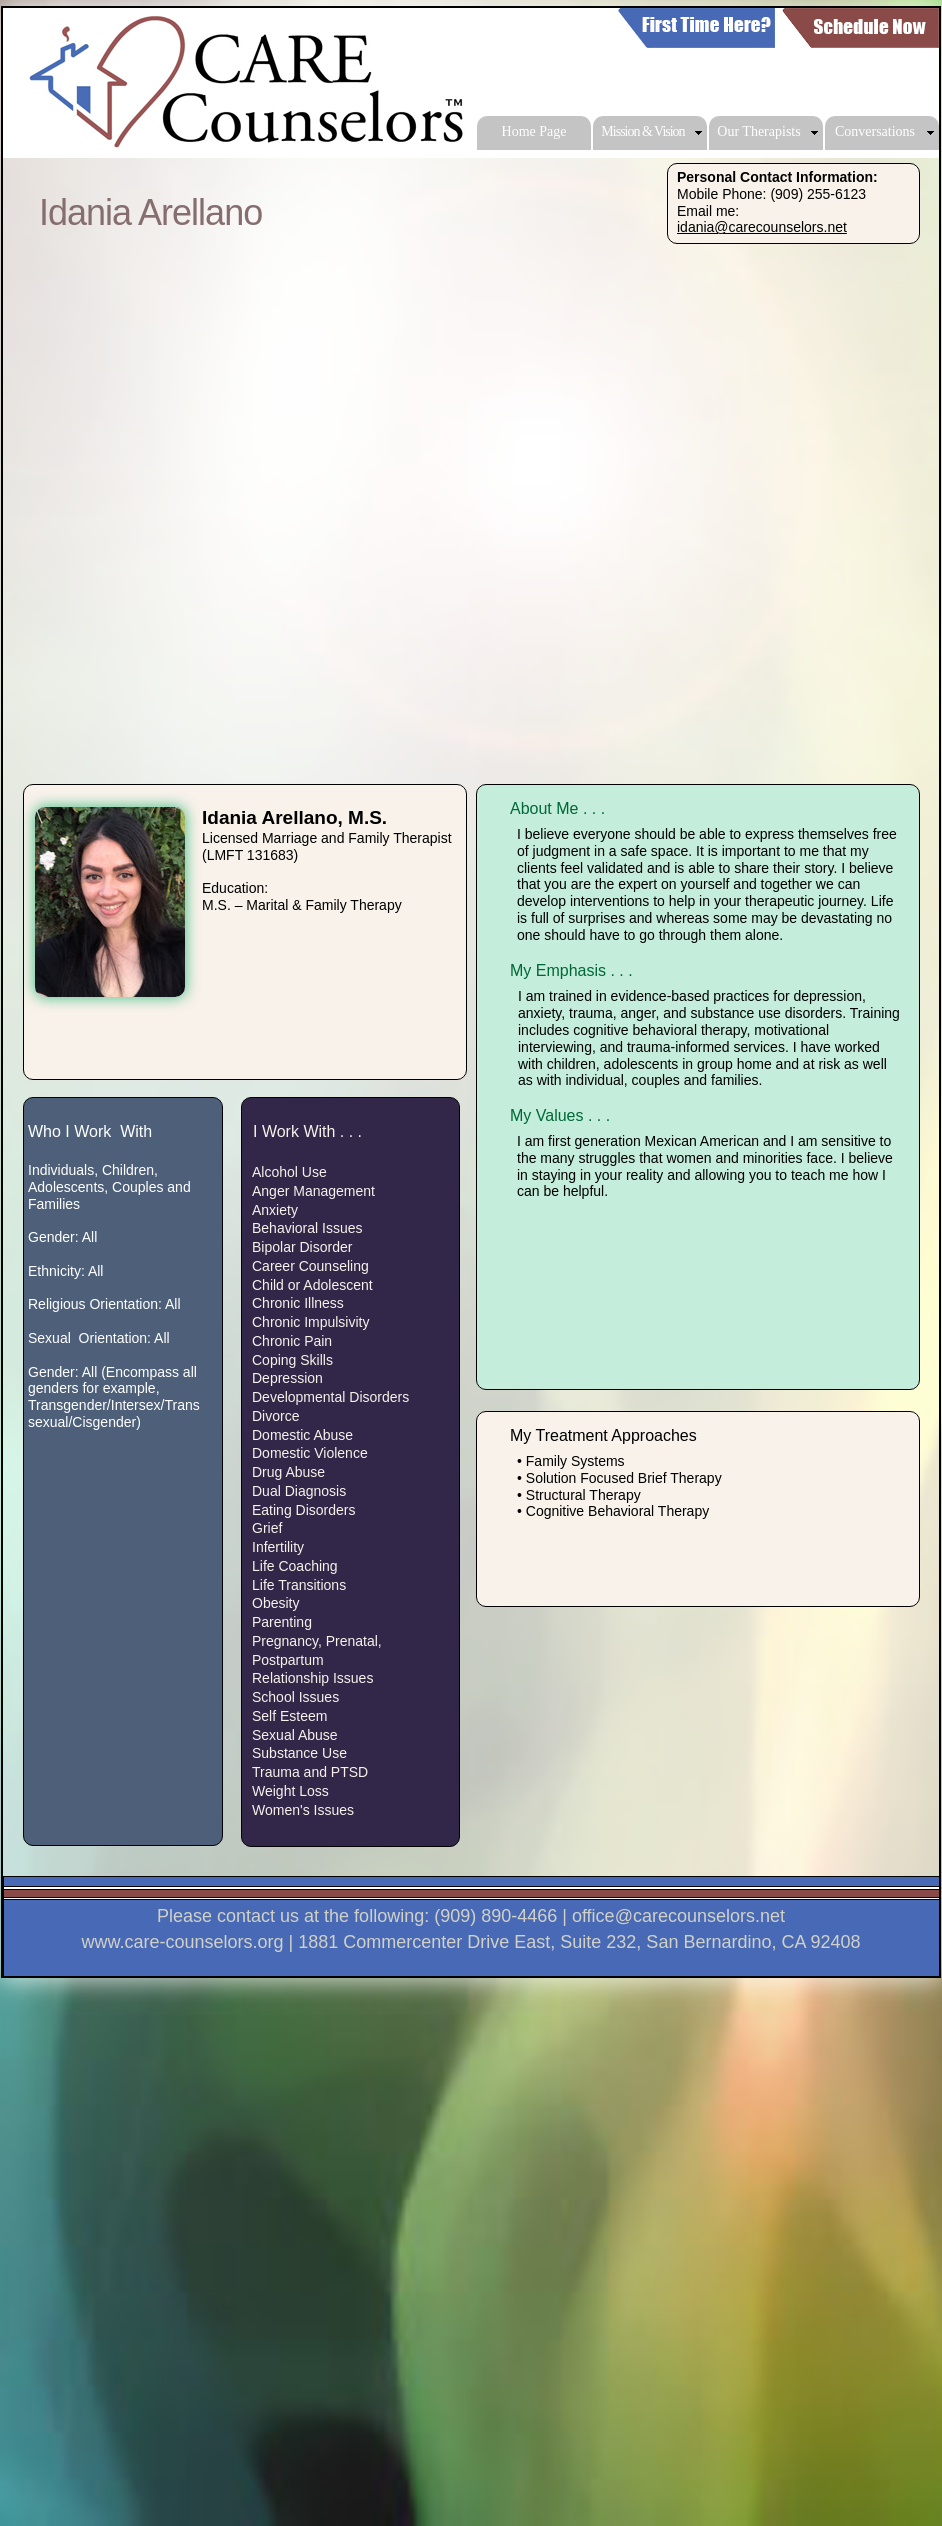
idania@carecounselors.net (762, 227)
